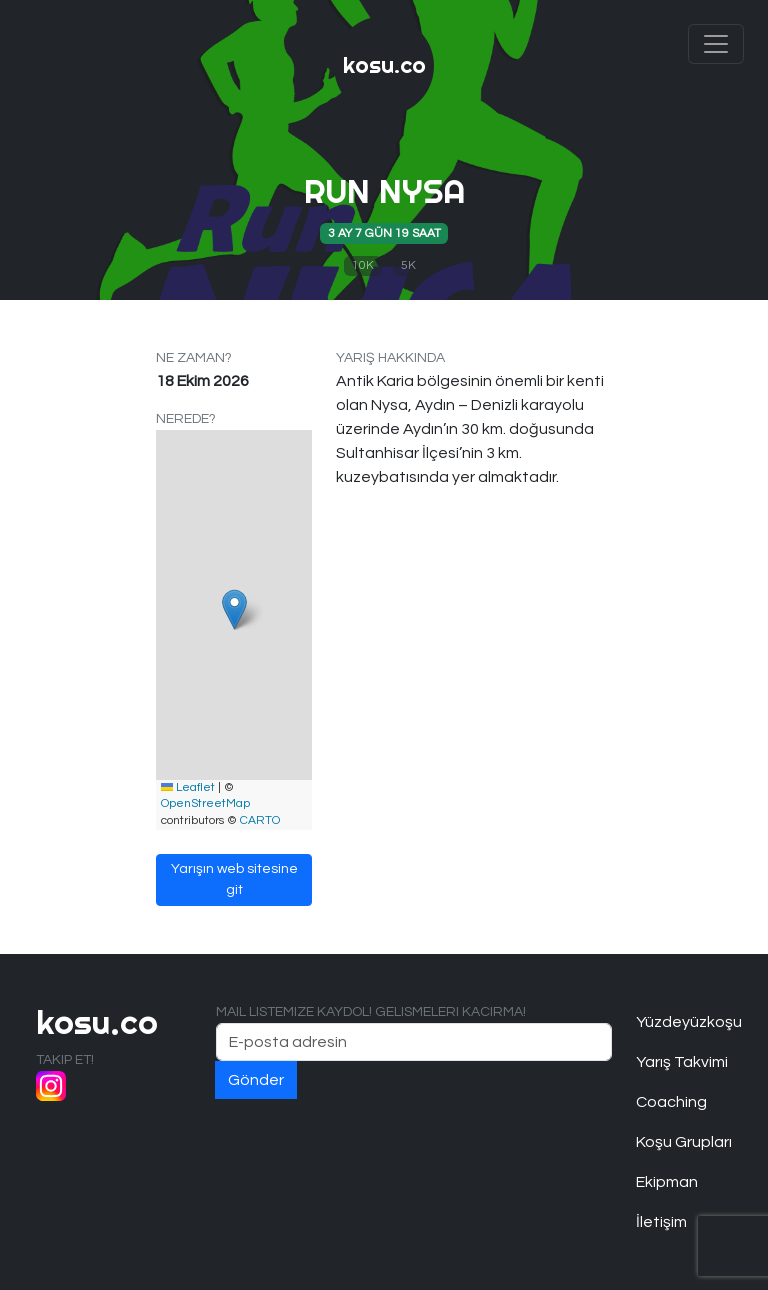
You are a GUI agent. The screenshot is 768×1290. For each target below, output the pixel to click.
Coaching (671, 1102)
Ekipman (667, 1182)
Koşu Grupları (684, 1142)
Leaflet (188, 787)
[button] (234, 609)
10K (363, 265)
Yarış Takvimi (682, 1062)
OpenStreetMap (205, 803)
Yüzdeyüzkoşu (684, 1022)
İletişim (661, 1222)
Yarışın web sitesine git (234, 879)
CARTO (260, 820)
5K (408, 265)
